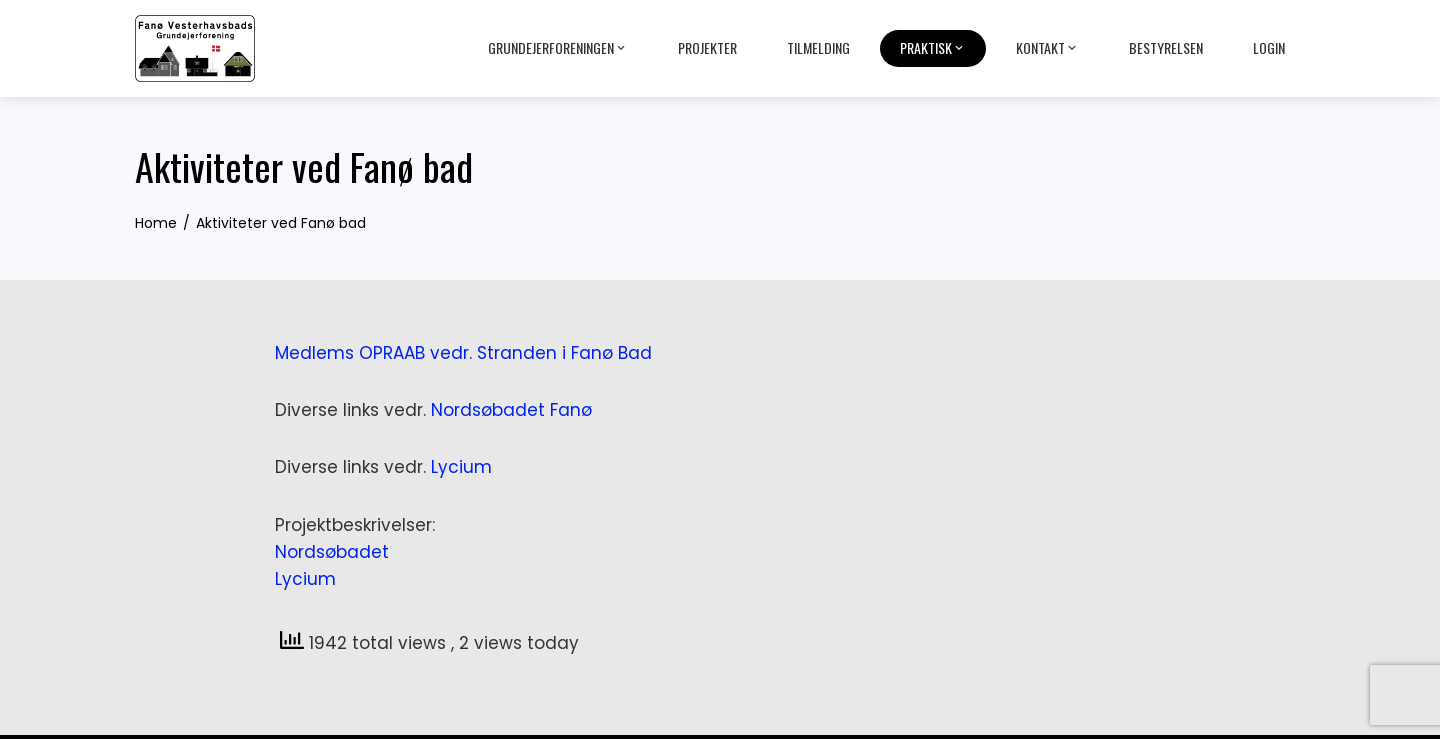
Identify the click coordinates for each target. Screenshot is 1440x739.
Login (1269, 47)
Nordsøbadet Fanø (511, 410)
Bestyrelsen (1166, 47)
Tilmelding (818, 47)
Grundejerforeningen (558, 48)
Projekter (707, 47)
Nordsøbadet (332, 552)
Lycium (461, 467)
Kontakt (1047, 48)
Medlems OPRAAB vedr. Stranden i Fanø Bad (463, 353)
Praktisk (933, 48)
